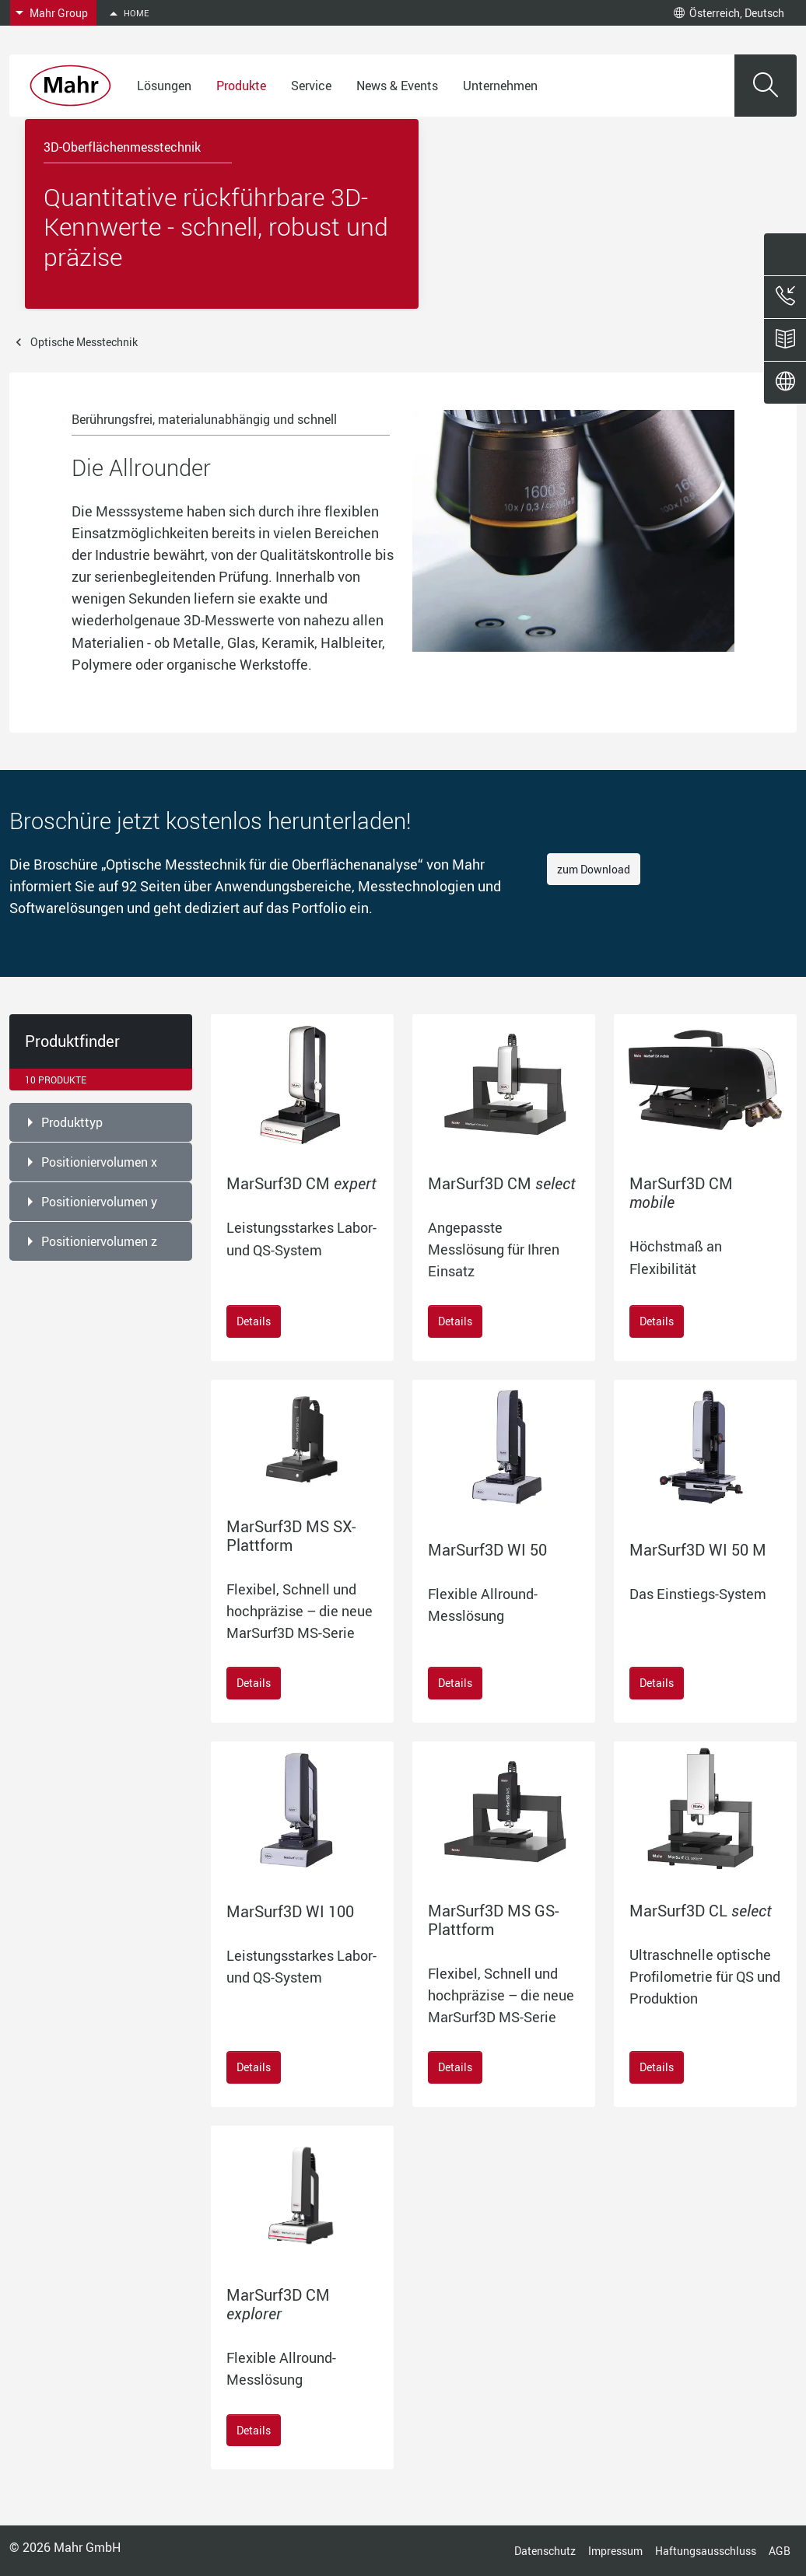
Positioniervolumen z (99, 1241)
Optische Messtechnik (84, 341)
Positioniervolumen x (99, 1162)
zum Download (593, 869)
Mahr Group (59, 12)
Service (311, 85)
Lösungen (164, 85)
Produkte (241, 85)
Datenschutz (545, 2550)
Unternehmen (500, 85)
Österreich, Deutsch (729, 12)
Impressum (615, 2550)
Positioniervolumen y (99, 1201)
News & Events (397, 85)
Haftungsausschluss (705, 2550)
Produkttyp (72, 1122)
